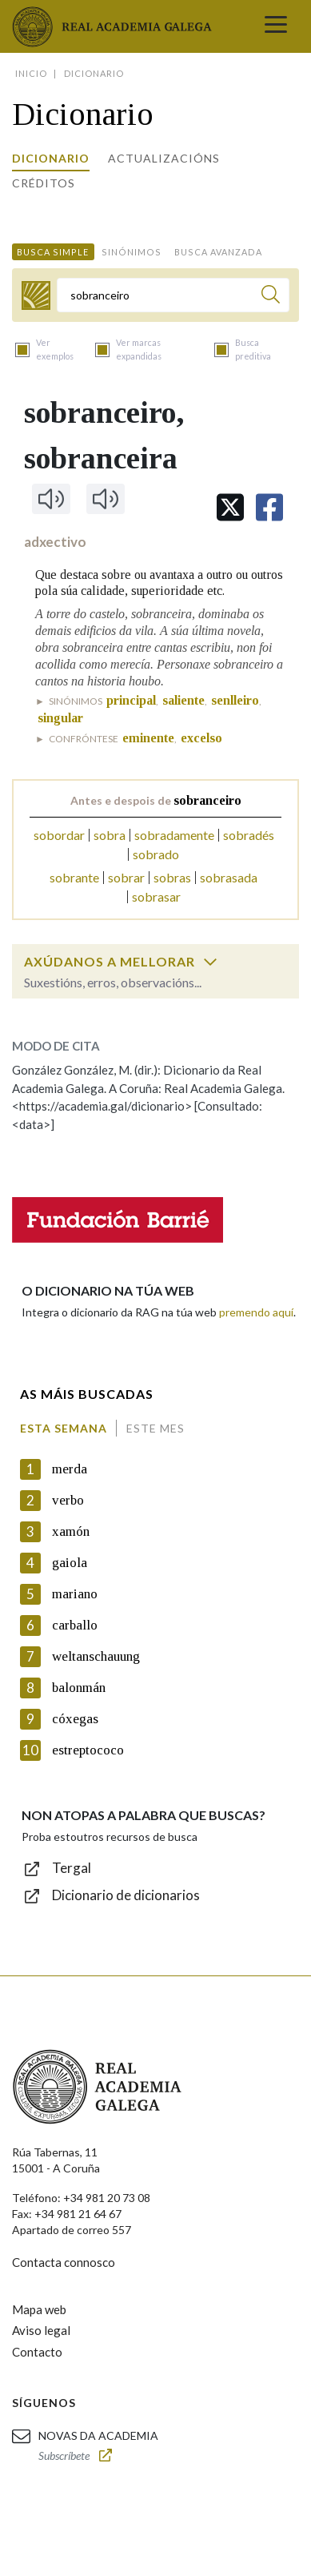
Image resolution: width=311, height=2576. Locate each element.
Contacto (37, 2352)
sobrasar (156, 896)
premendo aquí (256, 1312)
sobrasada (228, 877)
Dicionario (51, 158)
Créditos (43, 183)
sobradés (248, 834)
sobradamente (174, 834)
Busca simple (53, 252)
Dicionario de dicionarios (126, 1895)
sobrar (126, 877)
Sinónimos (131, 252)
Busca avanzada (218, 252)
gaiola (69, 1562)
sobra (110, 834)
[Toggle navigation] (276, 26)
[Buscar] (270, 296)
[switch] (210, 961)
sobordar (59, 834)
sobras (172, 877)
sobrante (74, 877)
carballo (75, 1625)
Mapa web (39, 2309)
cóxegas (75, 1718)
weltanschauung (96, 1656)
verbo (68, 1500)
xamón (71, 1531)
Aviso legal (41, 2330)
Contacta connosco (63, 2262)
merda (69, 1469)
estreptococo (88, 1750)
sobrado (156, 854)
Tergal (71, 1867)
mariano (75, 1593)
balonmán (79, 1687)
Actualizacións (164, 158)
